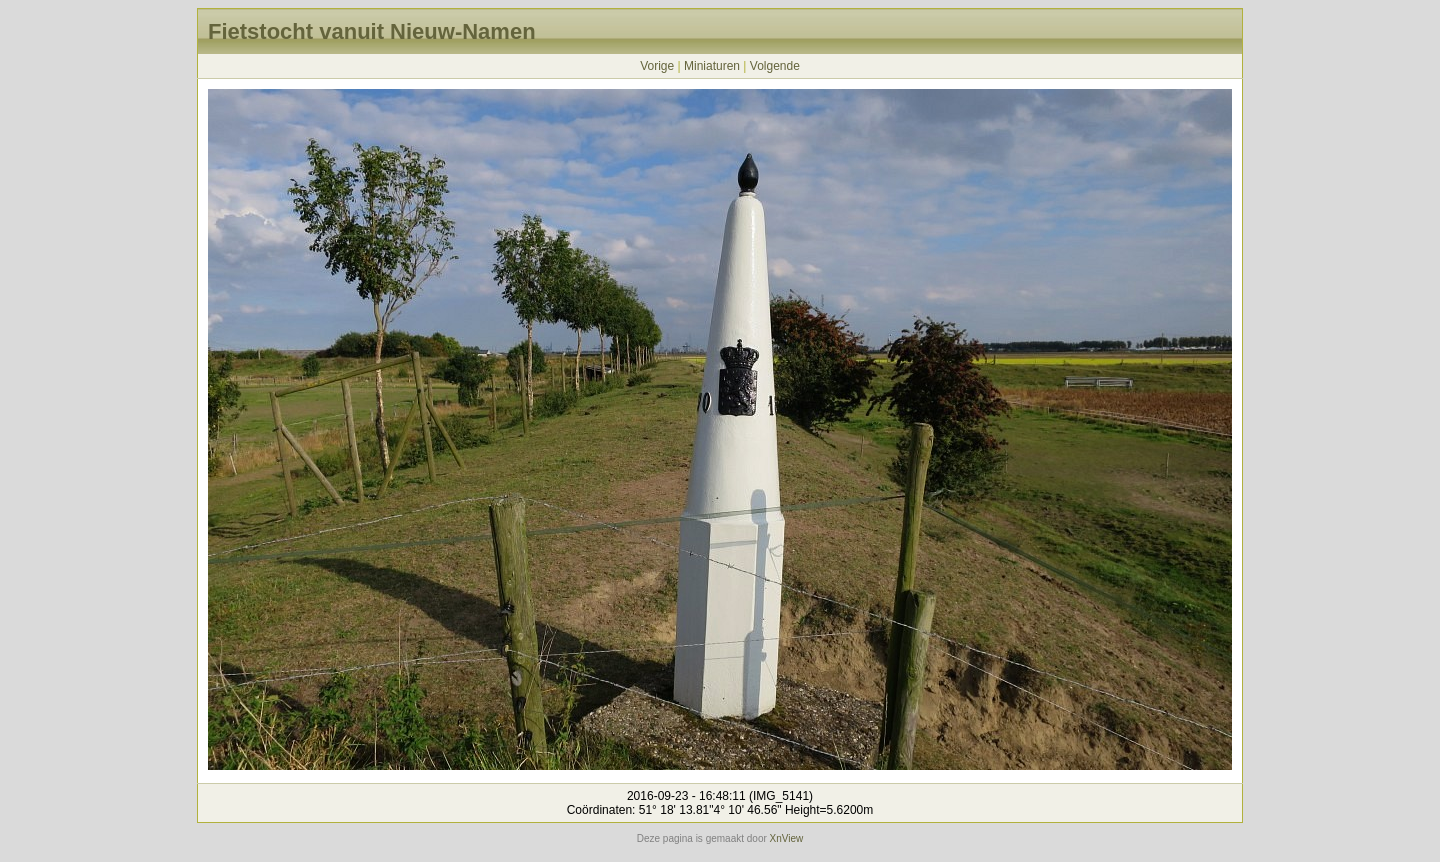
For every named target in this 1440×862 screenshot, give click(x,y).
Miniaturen (712, 66)
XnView (787, 838)
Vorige (657, 66)
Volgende (775, 66)
